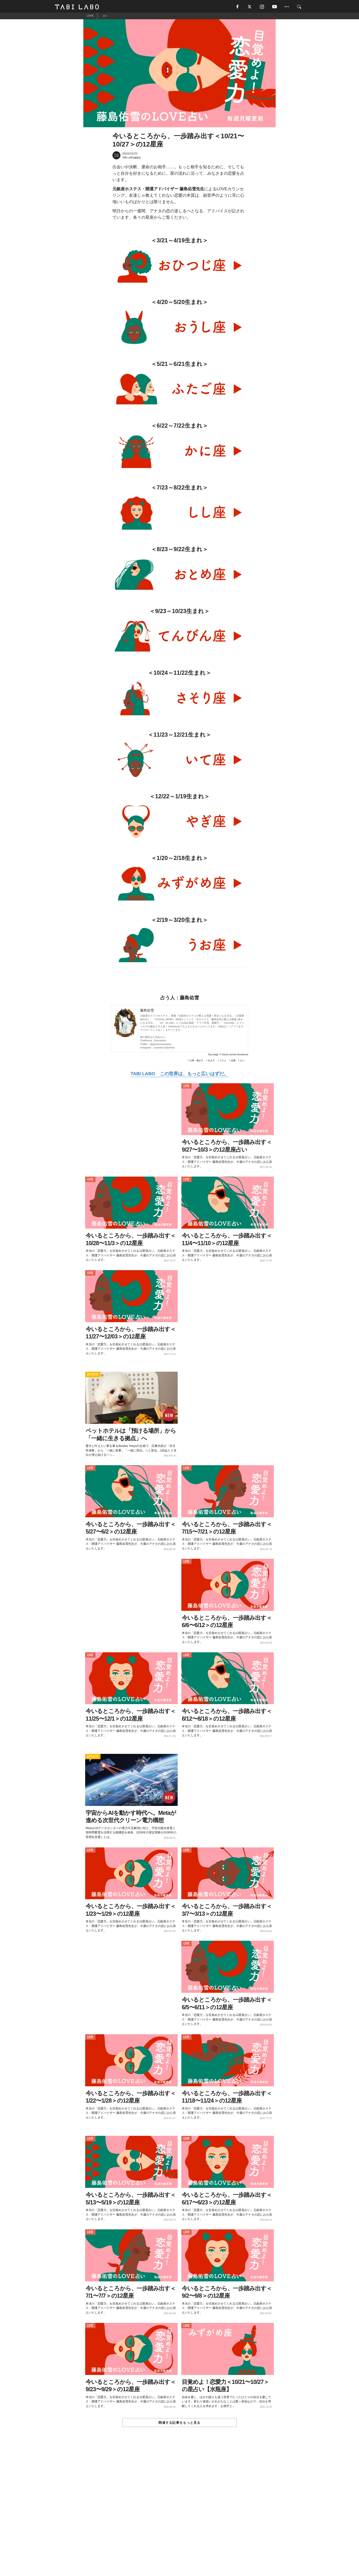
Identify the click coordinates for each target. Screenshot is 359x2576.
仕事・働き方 (196, 1061)
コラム (222, 1061)
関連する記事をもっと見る (179, 2423)
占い (242, 1061)
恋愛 (233, 1061)
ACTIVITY (92, 1375)
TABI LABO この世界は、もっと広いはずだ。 (179, 1074)
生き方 (211, 1061)
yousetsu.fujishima (164, 1048)
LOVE (186, 1087)
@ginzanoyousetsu (160, 1045)
